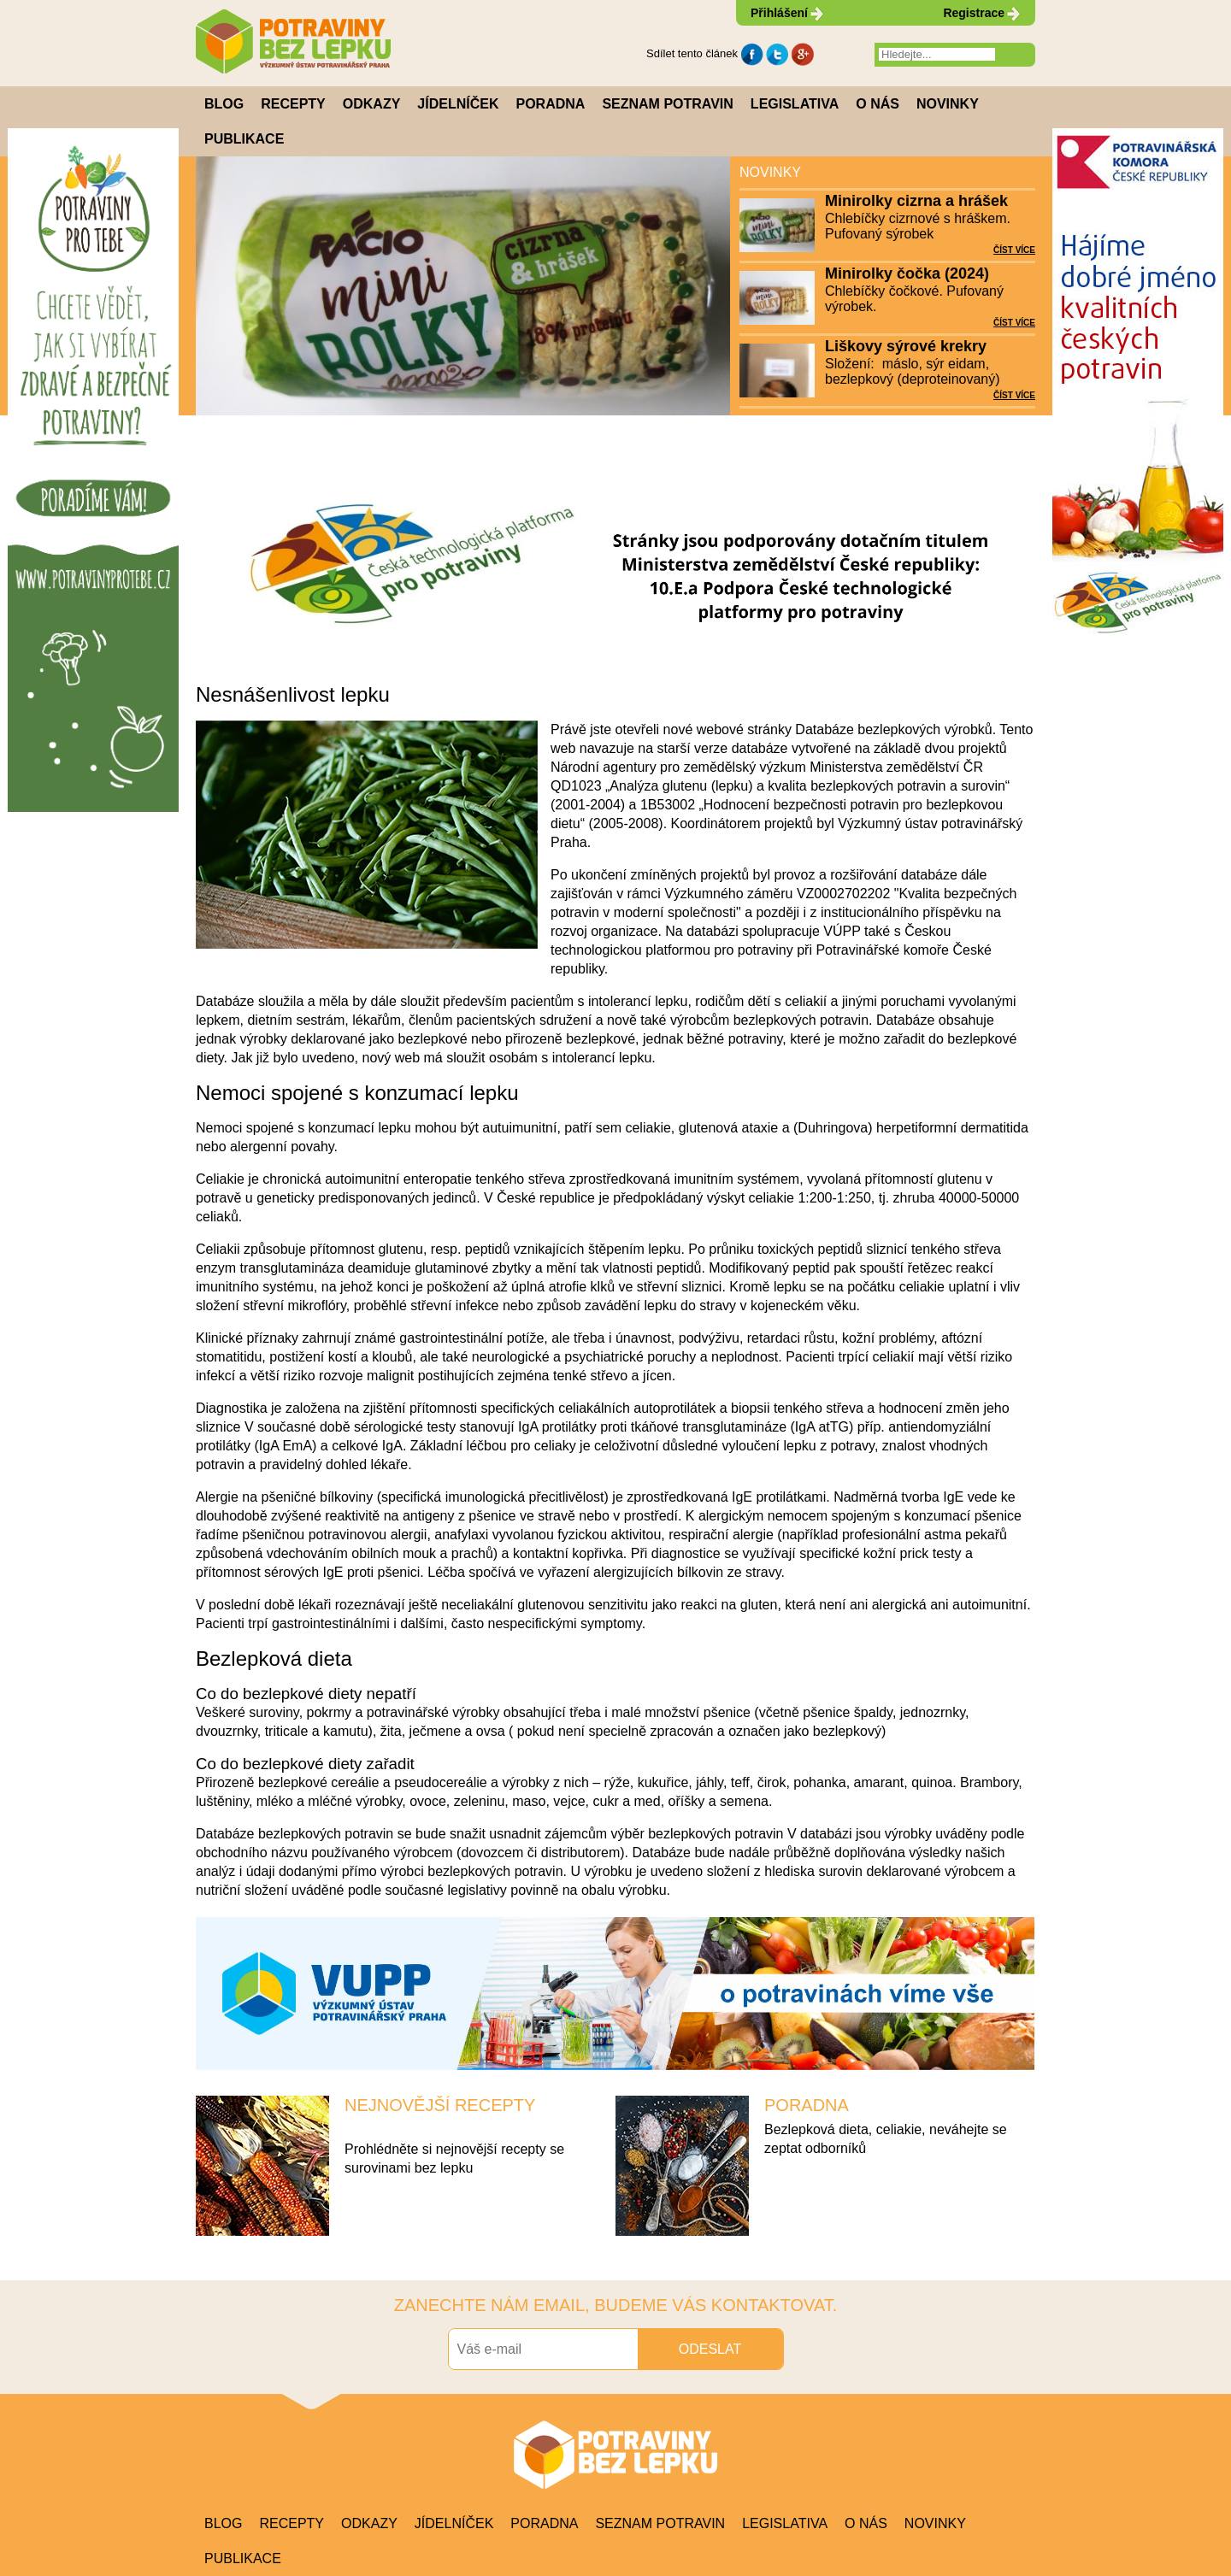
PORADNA (806, 2105)
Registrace (973, 13)
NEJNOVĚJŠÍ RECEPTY (440, 2105)
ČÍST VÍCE (1014, 250)
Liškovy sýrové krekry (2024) (906, 347)
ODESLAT (710, 2349)
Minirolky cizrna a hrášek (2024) (916, 201)
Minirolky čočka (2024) (907, 273)
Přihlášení (779, 13)
